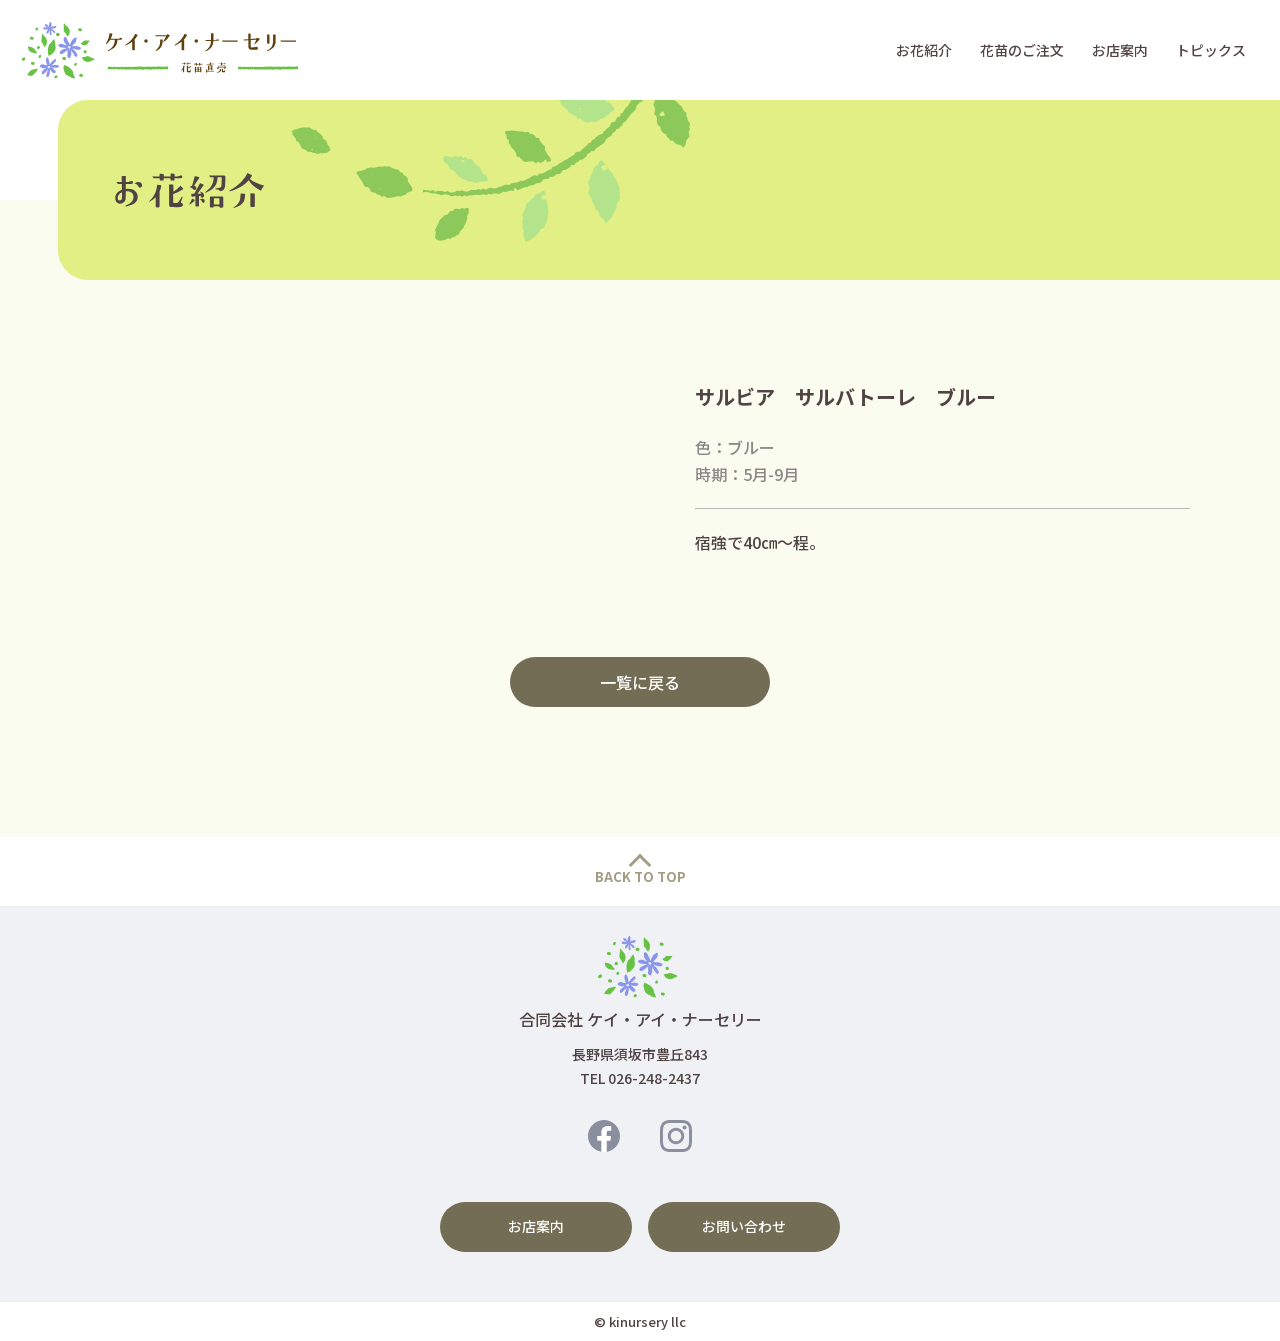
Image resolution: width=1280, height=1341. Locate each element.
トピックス (1211, 50)
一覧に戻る (640, 682)
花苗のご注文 (1022, 50)
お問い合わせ (744, 1226)
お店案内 (1120, 50)
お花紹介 (924, 50)
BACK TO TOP (640, 876)
